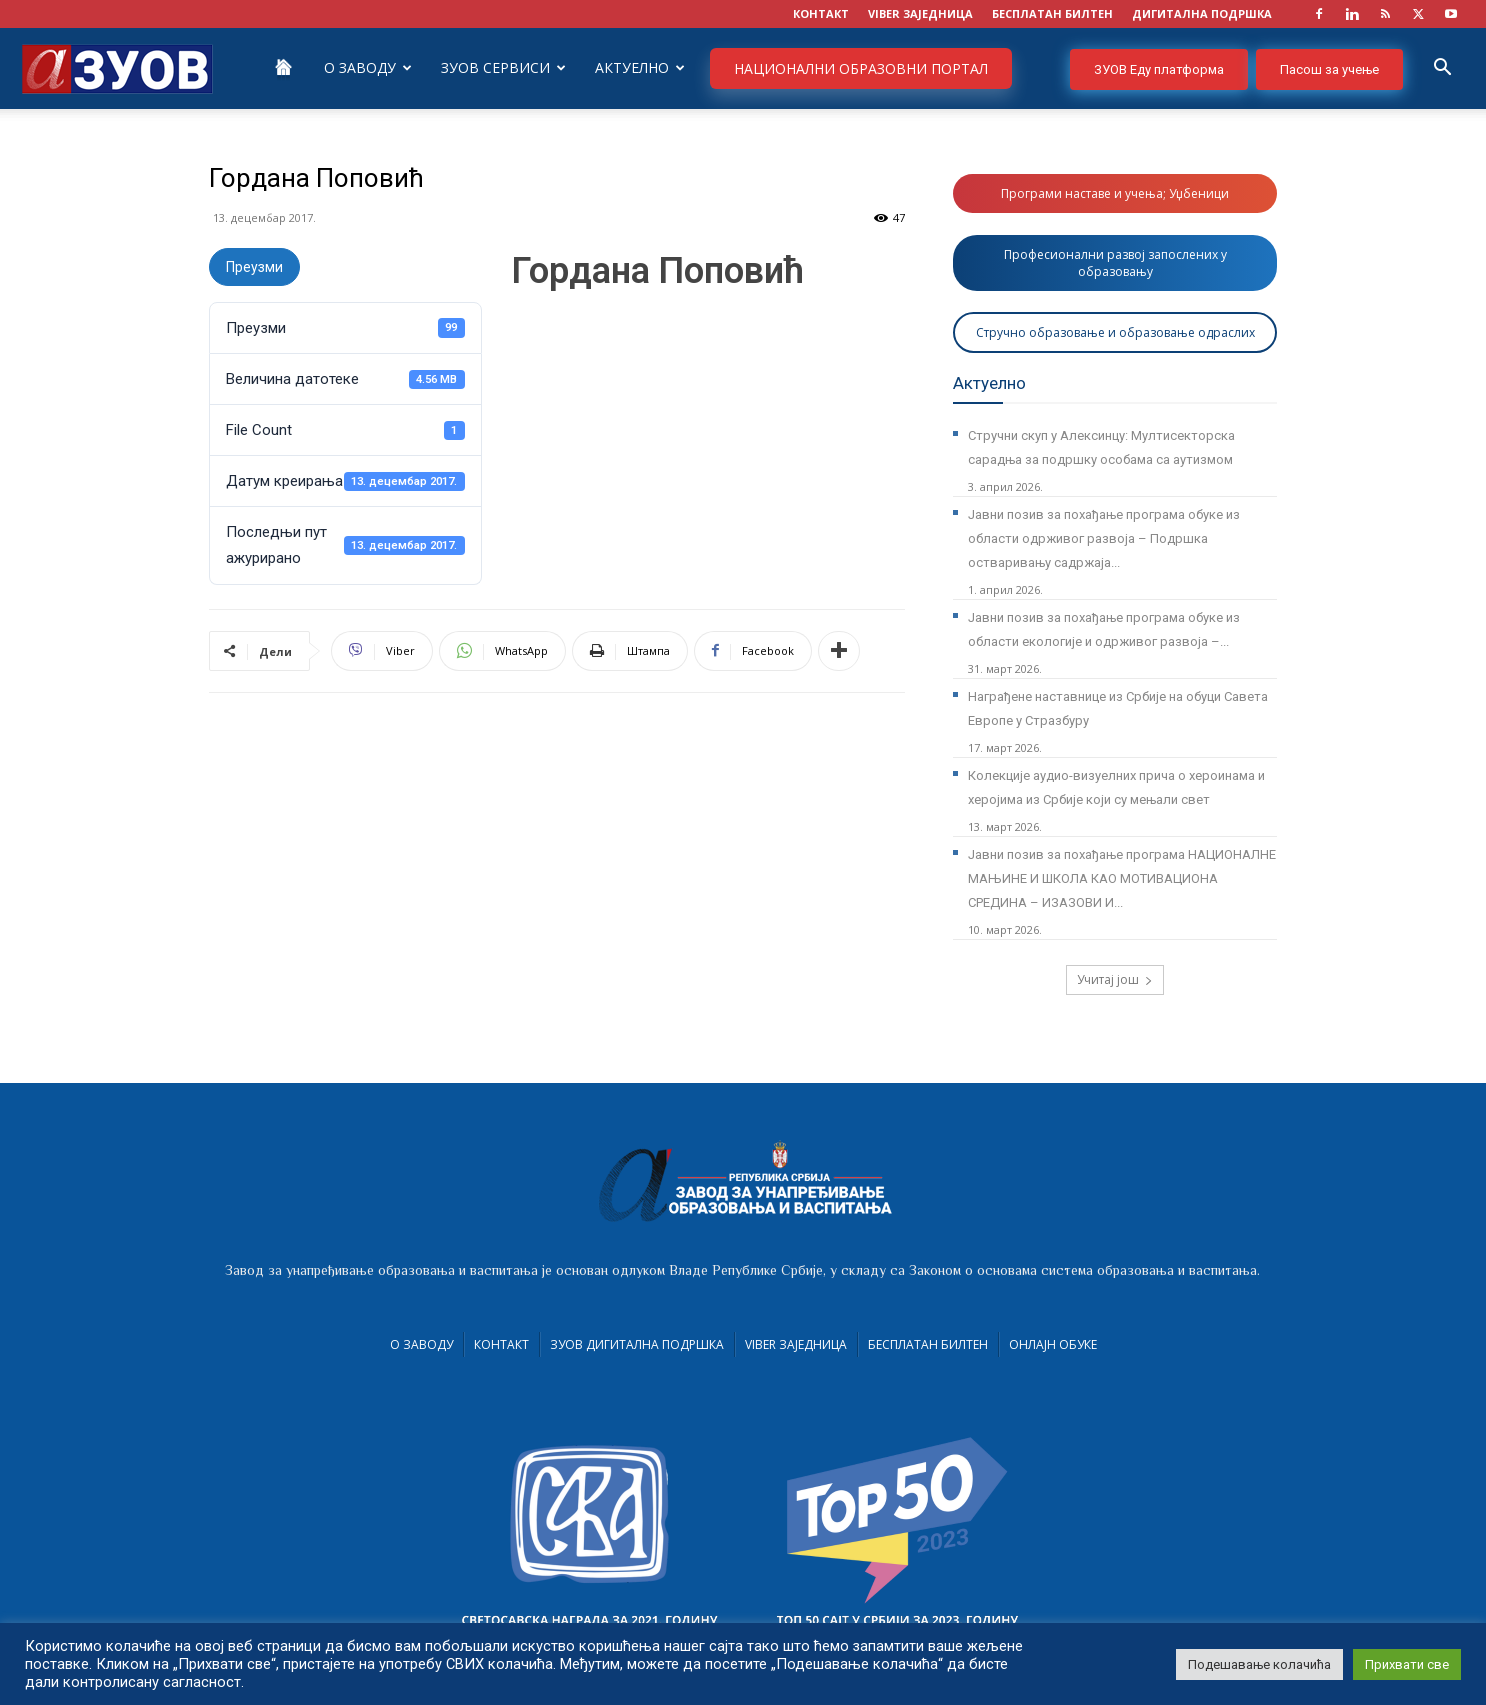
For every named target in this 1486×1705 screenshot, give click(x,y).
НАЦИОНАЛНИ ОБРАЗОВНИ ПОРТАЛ (861, 68)
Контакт (501, 1344)
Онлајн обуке (1053, 1344)
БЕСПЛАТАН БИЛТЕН (1052, 13)
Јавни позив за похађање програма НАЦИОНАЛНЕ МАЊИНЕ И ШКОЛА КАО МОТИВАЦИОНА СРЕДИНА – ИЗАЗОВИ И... (1122, 878)
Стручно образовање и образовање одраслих (1115, 332)
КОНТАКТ (821, 13)
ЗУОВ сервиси (503, 67)
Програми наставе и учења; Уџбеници (1115, 193)
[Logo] (117, 67)
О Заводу (368, 67)
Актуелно (640, 67)
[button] (1442, 69)
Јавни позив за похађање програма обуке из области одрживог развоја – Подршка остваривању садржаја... (1104, 538)
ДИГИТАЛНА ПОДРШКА (1202, 13)
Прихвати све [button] (1407, 1664)
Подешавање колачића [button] (1259, 1664)
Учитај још (1115, 979)
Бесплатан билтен (928, 1344)
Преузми (254, 267)
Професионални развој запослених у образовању (1115, 263)
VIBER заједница (920, 13)
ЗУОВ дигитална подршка (637, 1344)
